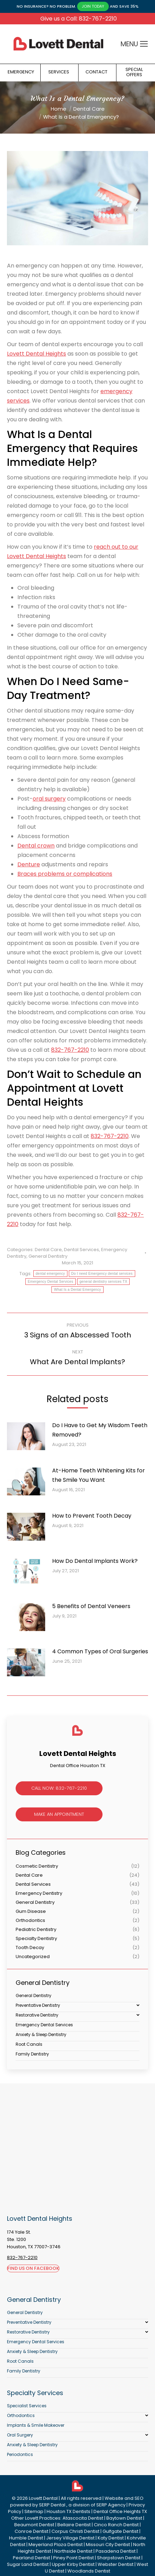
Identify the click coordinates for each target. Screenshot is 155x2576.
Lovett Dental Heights (36, 354)
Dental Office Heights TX (120, 2511)
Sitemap (33, 2511)
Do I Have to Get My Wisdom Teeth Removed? (99, 1430)
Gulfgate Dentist (120, 2531)
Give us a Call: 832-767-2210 (78, 19)
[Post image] (29, 1438)
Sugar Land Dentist (28, 2564)
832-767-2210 (70, 1050)
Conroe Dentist (31, 2531)
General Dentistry (47, 1256)
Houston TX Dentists (68, 2511)
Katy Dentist (111, 2538)
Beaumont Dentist (34, 2524)
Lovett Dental (43, 2498)
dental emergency (50, 1273)
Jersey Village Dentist (70, 2538)
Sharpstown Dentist (118, 2557)
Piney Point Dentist (73, 2557)
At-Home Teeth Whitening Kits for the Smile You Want (98, 1475)
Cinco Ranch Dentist (116, 2524)
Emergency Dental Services (50, 1281)
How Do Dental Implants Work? (95, 1561)
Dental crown (36, 846)
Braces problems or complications (64, 874)
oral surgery (49, 799)
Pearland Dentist (31, 2557)
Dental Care (48, 1249)
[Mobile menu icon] (144, 44)
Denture (28, 864)
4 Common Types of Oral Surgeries (100, 1651)
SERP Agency (110, 2505)
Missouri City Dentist (108, 2544)
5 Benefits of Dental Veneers (91, 1606)
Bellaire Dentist (74, 2524)
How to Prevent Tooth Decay (91, 1516)
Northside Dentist (73, 2551)
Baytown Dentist (124, 2518)
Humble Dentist (26, 2538)
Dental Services (81, 1249)
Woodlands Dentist (88, 2571)
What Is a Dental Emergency (77, 1289)
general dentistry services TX (103, 1281)
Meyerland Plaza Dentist (55, 2544)
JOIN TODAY (93, 6)
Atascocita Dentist (83, 2518)
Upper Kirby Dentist (73, 2564)
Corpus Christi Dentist (75, 2531)
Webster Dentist (115, 2564)
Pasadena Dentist (116, 2551)
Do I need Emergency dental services (102, 1273)
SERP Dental (52, 2505)
